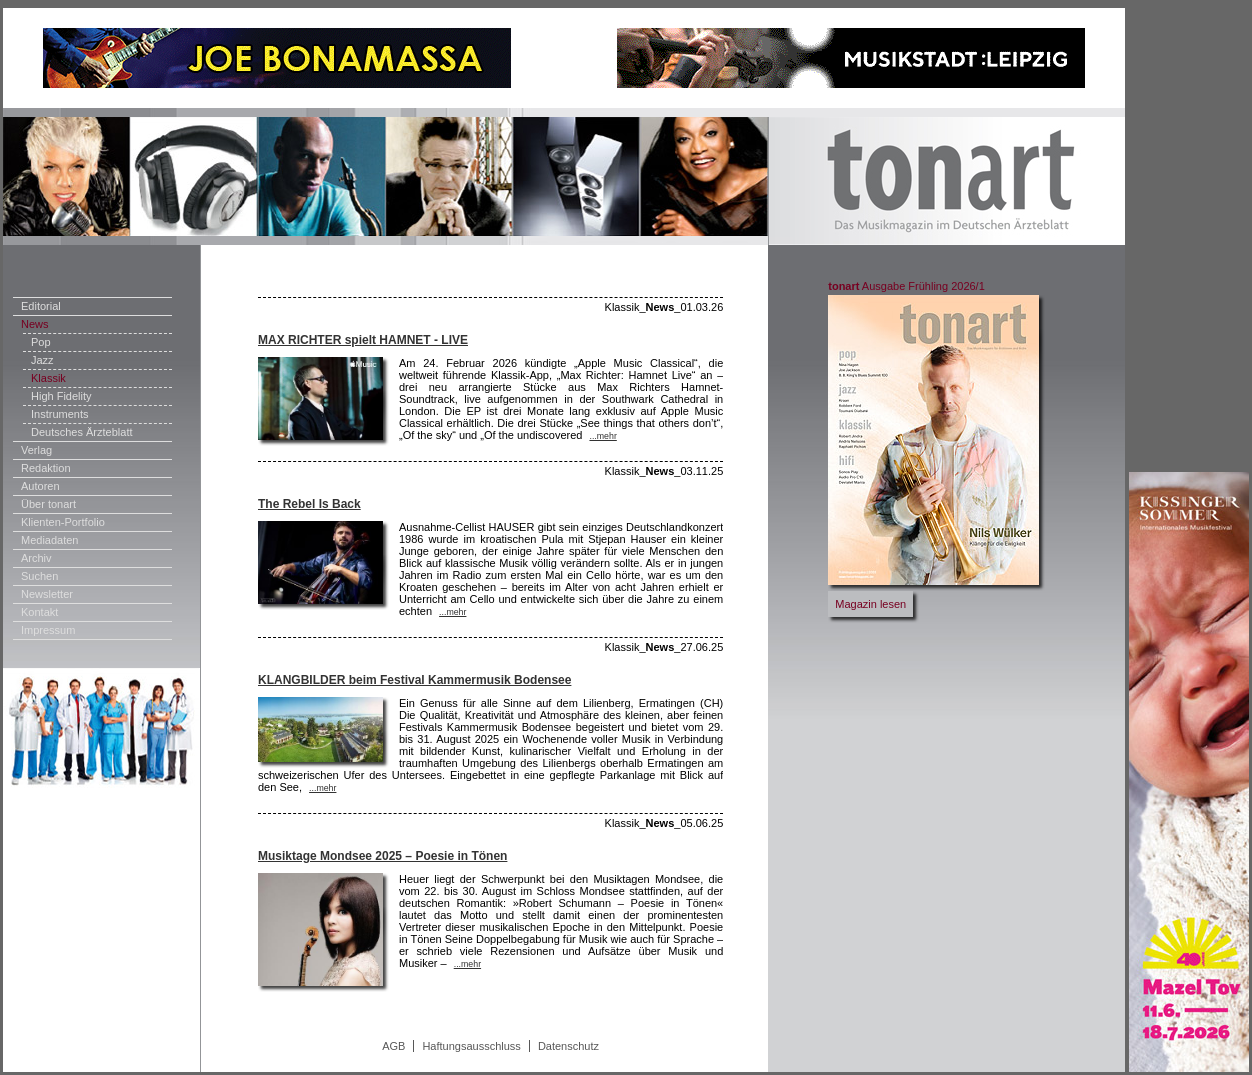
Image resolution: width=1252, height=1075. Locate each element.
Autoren (40, 486)
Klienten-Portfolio (63, 522)
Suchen (39, 576)
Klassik (48, 378)
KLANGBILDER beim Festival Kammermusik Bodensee (414, 680)
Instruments (59, 414)
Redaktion (46, 468)
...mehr (602, 436)
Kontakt (39, 612)
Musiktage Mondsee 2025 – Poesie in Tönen (382, 856)
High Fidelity (61, 396)
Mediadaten (50, 540)
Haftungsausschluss (471, 1046)
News (35, 324)
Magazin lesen (870, 604)
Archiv (36, 558)
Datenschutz (568, 1046)
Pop (41, 342)
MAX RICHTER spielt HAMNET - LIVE (363, 340)
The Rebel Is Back (309, 504)
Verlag (36, 450)
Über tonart (48, 504)
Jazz (42, 360)
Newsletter (47, 594)
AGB (393, 1046)
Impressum (48, 630)
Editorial (41, 306)
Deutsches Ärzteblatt (82, 432)
